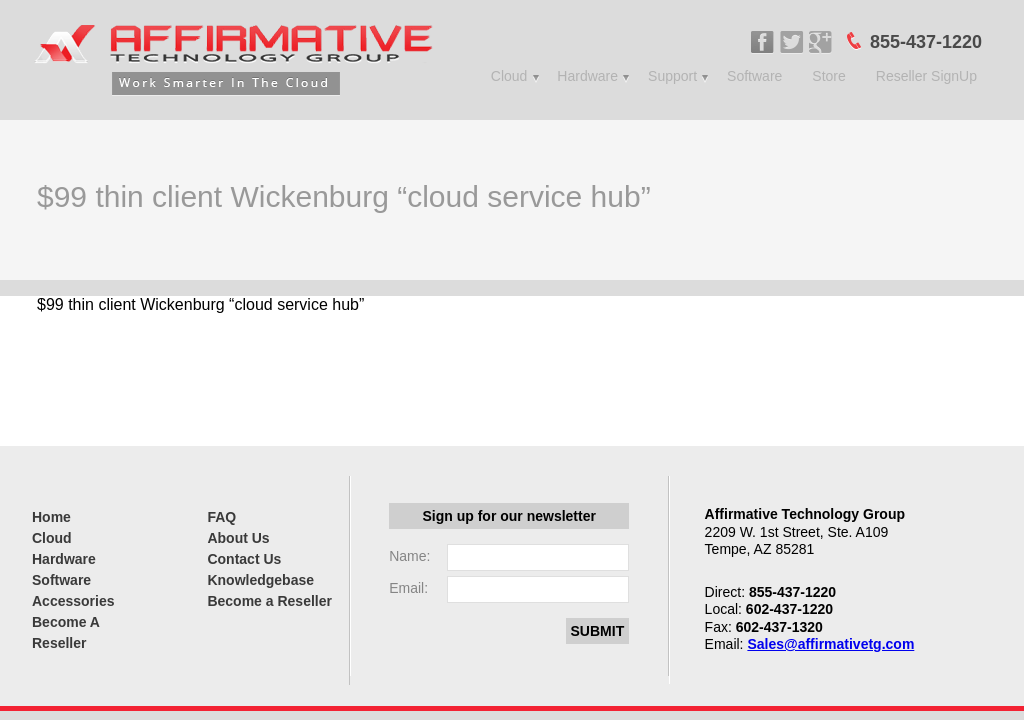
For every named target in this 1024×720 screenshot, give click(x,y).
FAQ (221, 517)
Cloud (509, 76)
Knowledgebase (260, 580)
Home (51, 517)
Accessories (73, 601)
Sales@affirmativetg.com (830, 644)
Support (672, 76)
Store (828, 76)
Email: (408, 588)
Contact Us (244, 559)
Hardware (587, 76)
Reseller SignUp (926, 76)
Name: (409, 556)
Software (754, 76)
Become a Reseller (269, 601)
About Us (238, 538)
